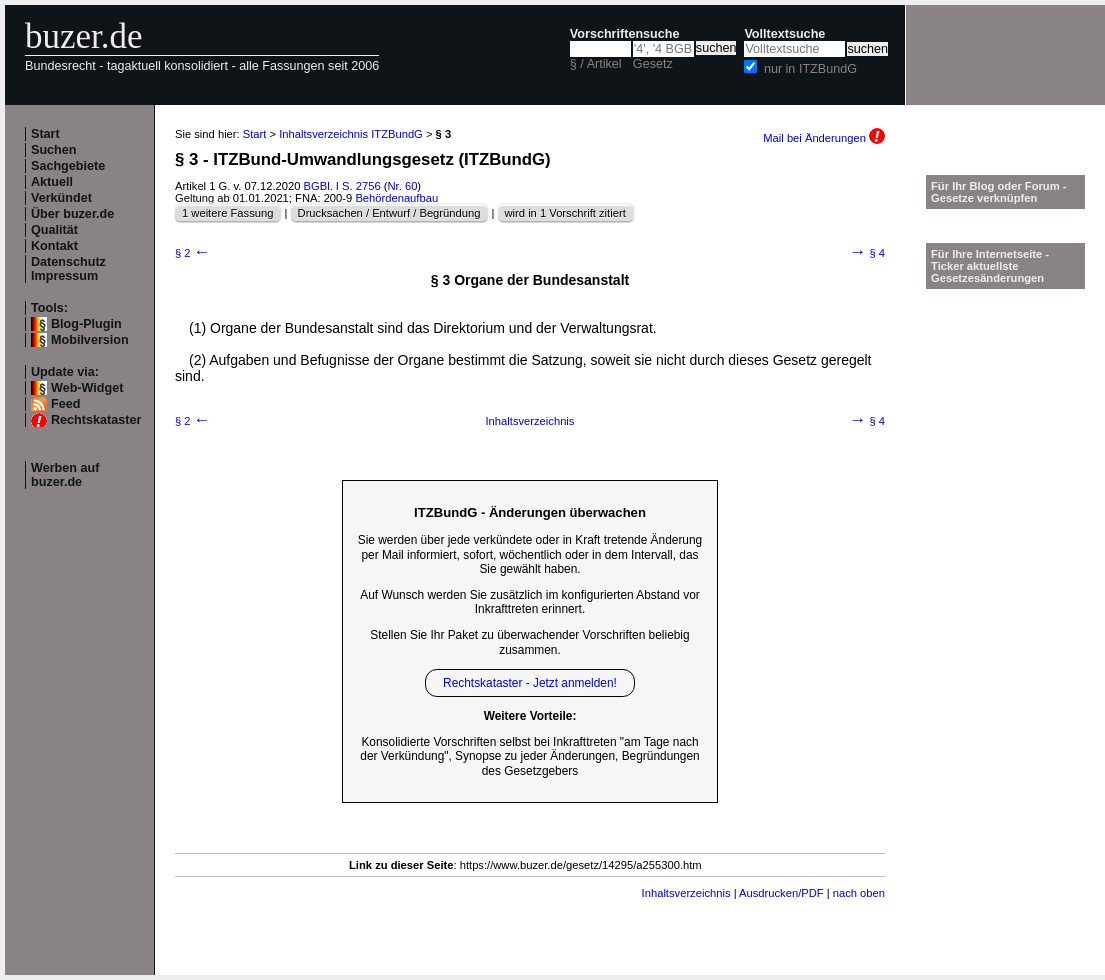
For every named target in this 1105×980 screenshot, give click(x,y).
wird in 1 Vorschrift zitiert (565, 213)
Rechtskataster (96, 420)
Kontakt (54, 246)
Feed (65, 404)
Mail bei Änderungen (824, 138)
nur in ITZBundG (810, 69)
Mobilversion (90, 340)
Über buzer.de (72, 214)
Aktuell (52, 182)
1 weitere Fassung (227, 213)
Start (45, 134)
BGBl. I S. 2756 (342, 186)
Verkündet (61, 198)
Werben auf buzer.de (65, 475)
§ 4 (867, 253)
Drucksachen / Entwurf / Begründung (389, 213)
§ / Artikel (596, 64)
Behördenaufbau (396, 198)
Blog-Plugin (86, 324)
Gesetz (653, 64)
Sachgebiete (68, 166)
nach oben (859, 893)
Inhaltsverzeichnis (530, 421)
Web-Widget (87, 388)
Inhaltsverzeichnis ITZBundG (351, 134)
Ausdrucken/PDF (781, 893)
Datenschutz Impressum (68, 269)
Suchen (54, 150)
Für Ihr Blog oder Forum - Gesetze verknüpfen (999, 192)
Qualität (54, 230)
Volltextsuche (784, 34)
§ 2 (192, 253)
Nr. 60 (403, 186)
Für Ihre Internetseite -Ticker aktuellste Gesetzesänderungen (990, 266)
